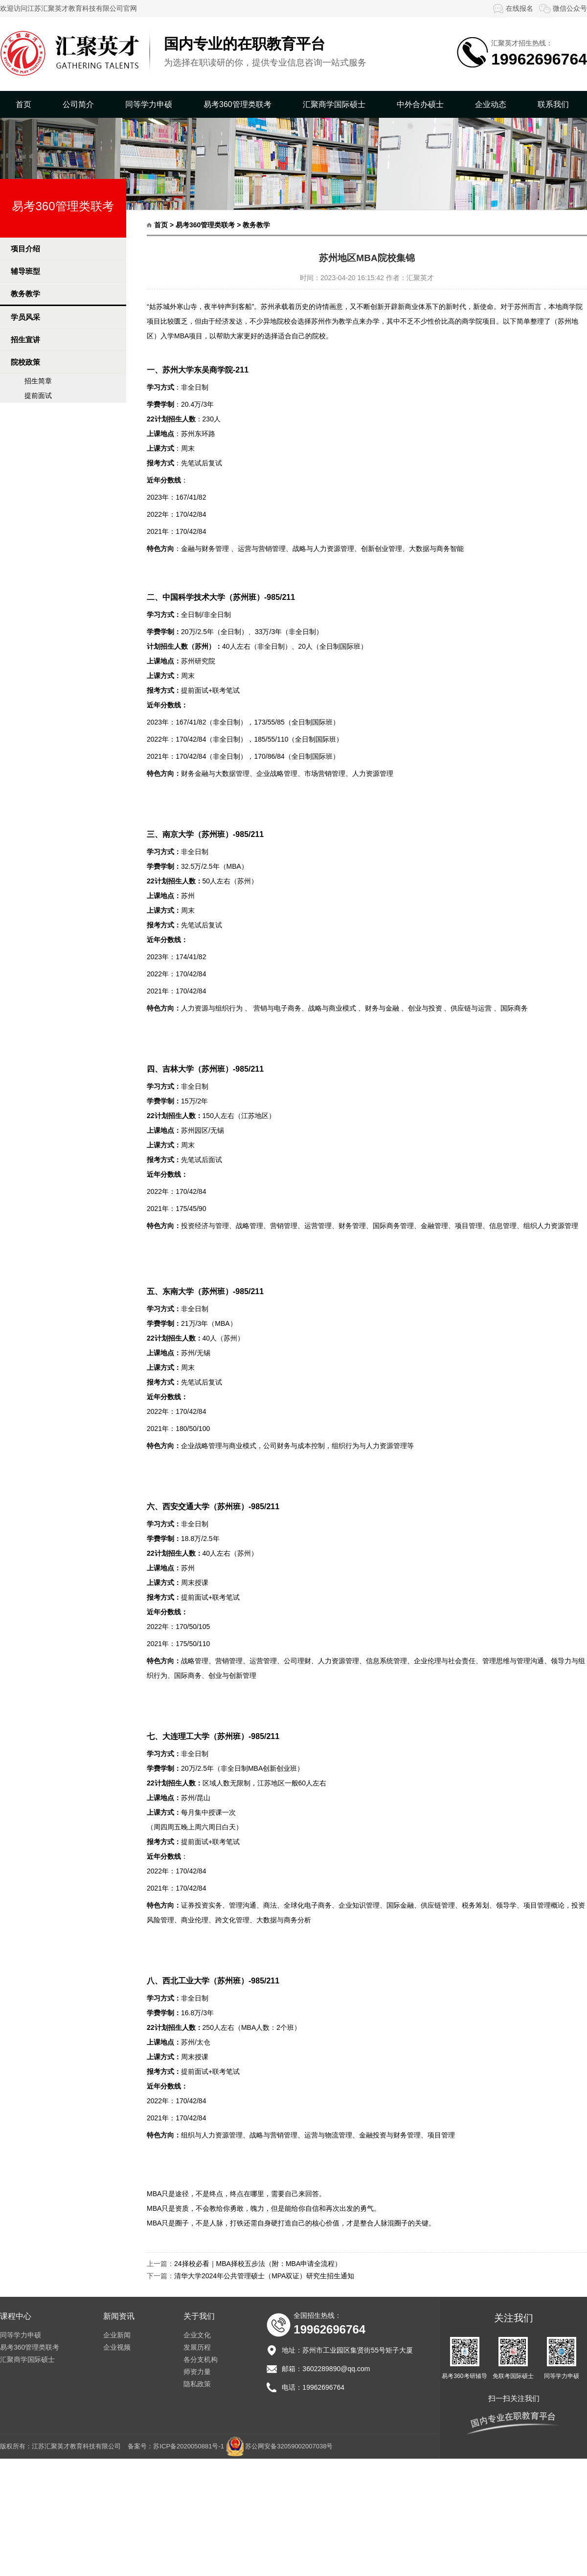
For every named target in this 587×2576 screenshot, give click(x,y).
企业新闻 (117, 2335)
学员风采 (25, 317)
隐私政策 (197, 2384)
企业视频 (117, 2347)
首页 (23, 104)
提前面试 (38, 395)
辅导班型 (25, 271)
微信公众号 (562, 8)
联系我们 (553, 104)
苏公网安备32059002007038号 (289, 2446)
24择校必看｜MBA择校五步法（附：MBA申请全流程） (257, 2264)
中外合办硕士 (420, 104)
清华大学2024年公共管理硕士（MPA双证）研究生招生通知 (264, 2276)
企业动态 (490, 104)
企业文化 (197, 2335)
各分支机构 (200, 2359)
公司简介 (78, 104)
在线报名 (512, 8)
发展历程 (197, 2347)
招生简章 (38, 381)
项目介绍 (25, 248)
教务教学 (25, 293)
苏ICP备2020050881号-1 (188, 2446)
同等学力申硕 (148, 104)
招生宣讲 (25, 339)
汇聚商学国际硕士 (334, 104)
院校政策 (25, 362)
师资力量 (197, 2372)
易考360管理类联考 (237, 104)
